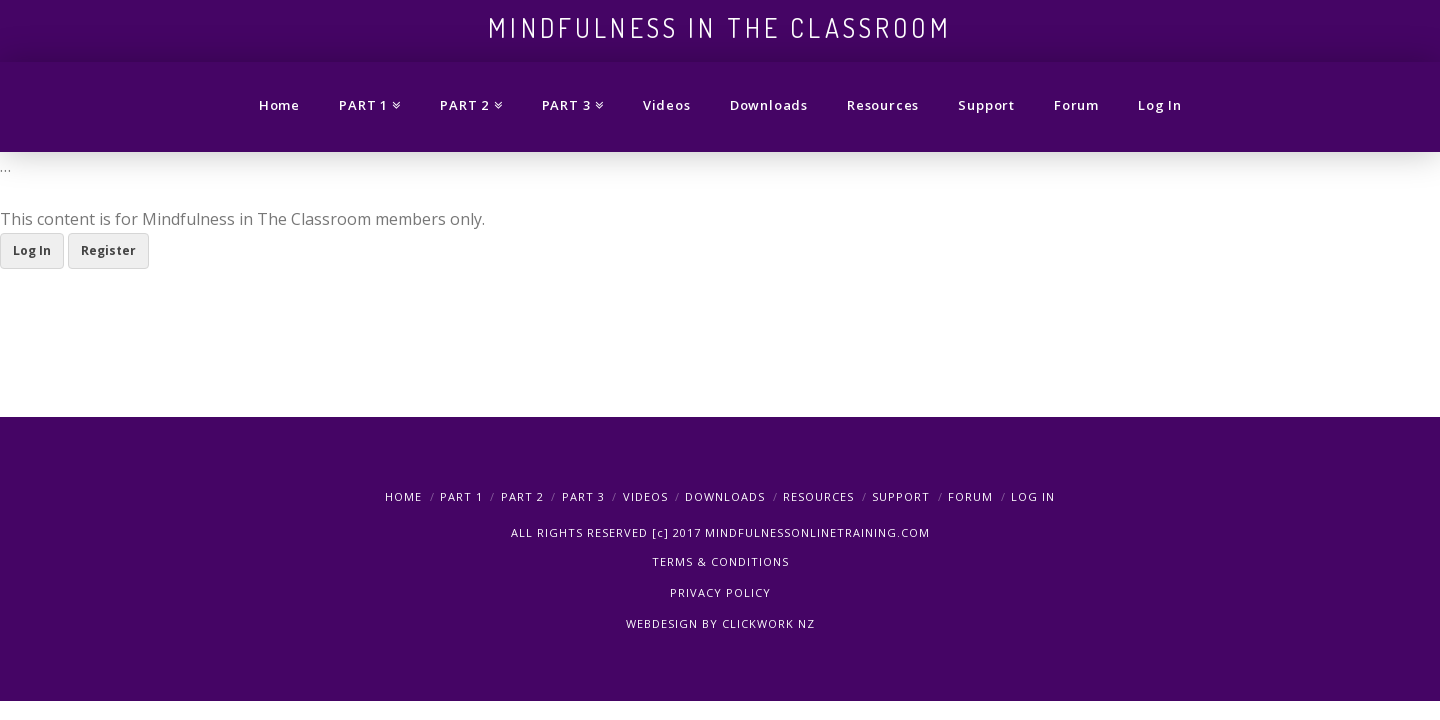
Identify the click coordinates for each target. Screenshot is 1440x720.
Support (901, 496)
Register (108, 250)
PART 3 (583, 496)
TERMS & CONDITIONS (720, 561)
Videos (645, 496)
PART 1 (461, 496)
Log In (32, 250)
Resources (818, 496)
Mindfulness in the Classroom (719, 28)
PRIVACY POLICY (720, 592)
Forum (970, 496)
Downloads (725, 496)
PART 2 (522, 496)
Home (403, 496)
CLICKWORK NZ (768, 623)
